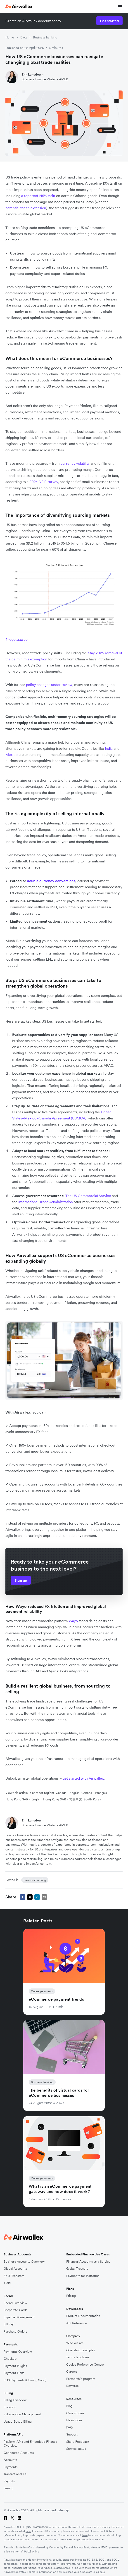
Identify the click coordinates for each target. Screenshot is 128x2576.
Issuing (8, 2488)
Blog (23, 37)
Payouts (9, 2481)
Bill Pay (9, 2324)
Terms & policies (77, 2357)
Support (72, 2434)
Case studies (75, 2413)
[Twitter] (12, 2518)
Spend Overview (15, 2303)
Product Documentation (83, 2316)
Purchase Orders (15, 2331)
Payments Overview (18, 2352)
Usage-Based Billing (18, 2422)
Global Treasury (77, 2269)
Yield (7, 2283)
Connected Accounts (19, 2453)
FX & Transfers (14, 2276)
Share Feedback (77, 2442)
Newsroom (74, 2420)
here (28, 2531)
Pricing (71, 2296)
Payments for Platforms (82, 2276)
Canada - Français (94, 1793)
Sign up (20, 1580)
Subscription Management (22, 2414)
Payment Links (14, 2373)
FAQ (69, 2427)
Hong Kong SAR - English (23, 1799)
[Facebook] (5, 2518)
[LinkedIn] (19, 2518)
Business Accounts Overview (24, 2262)
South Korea (92, 1799)
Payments (10, 2467)
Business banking (45, 37)
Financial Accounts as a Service (88, 2262)
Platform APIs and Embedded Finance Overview (30, 2444)
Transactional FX (15, 2474)
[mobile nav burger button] (119, 6)
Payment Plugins (15, 2366)
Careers (71, 2372)
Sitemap (63, 2510)
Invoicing (10, 2407)
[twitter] (30, 1897)
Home (9, 37)
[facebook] (22, 1897)
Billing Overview (15, 2400)
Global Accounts (15, 2269)
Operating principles (80, 2350)
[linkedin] (37, 1897)
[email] (44, 1897)
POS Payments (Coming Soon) (25, 2380)
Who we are (75, 2343)
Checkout (10, 2359)
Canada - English (68, 1793)
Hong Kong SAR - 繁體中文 (62, 1799)
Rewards (72, 2386)
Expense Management (20, 2317)
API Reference (76, 2323)
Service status (76, 2449)
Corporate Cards (15, 2310)
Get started (109, 21)
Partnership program (80, 2379)
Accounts (10, 2460)
